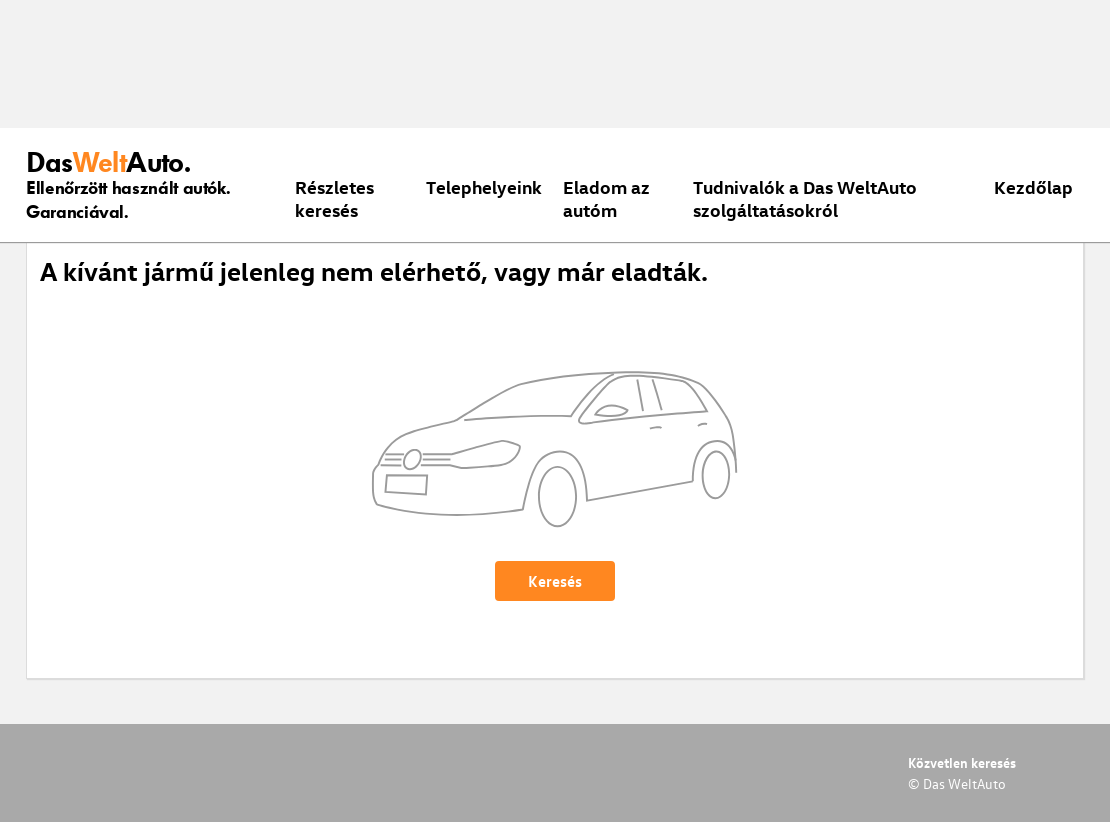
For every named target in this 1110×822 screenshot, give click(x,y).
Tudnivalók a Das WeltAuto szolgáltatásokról (805, 198)
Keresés (555, 581)
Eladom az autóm (606, 198)
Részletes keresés (334, 198)
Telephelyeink (484, 186)
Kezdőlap (1033, 186)
